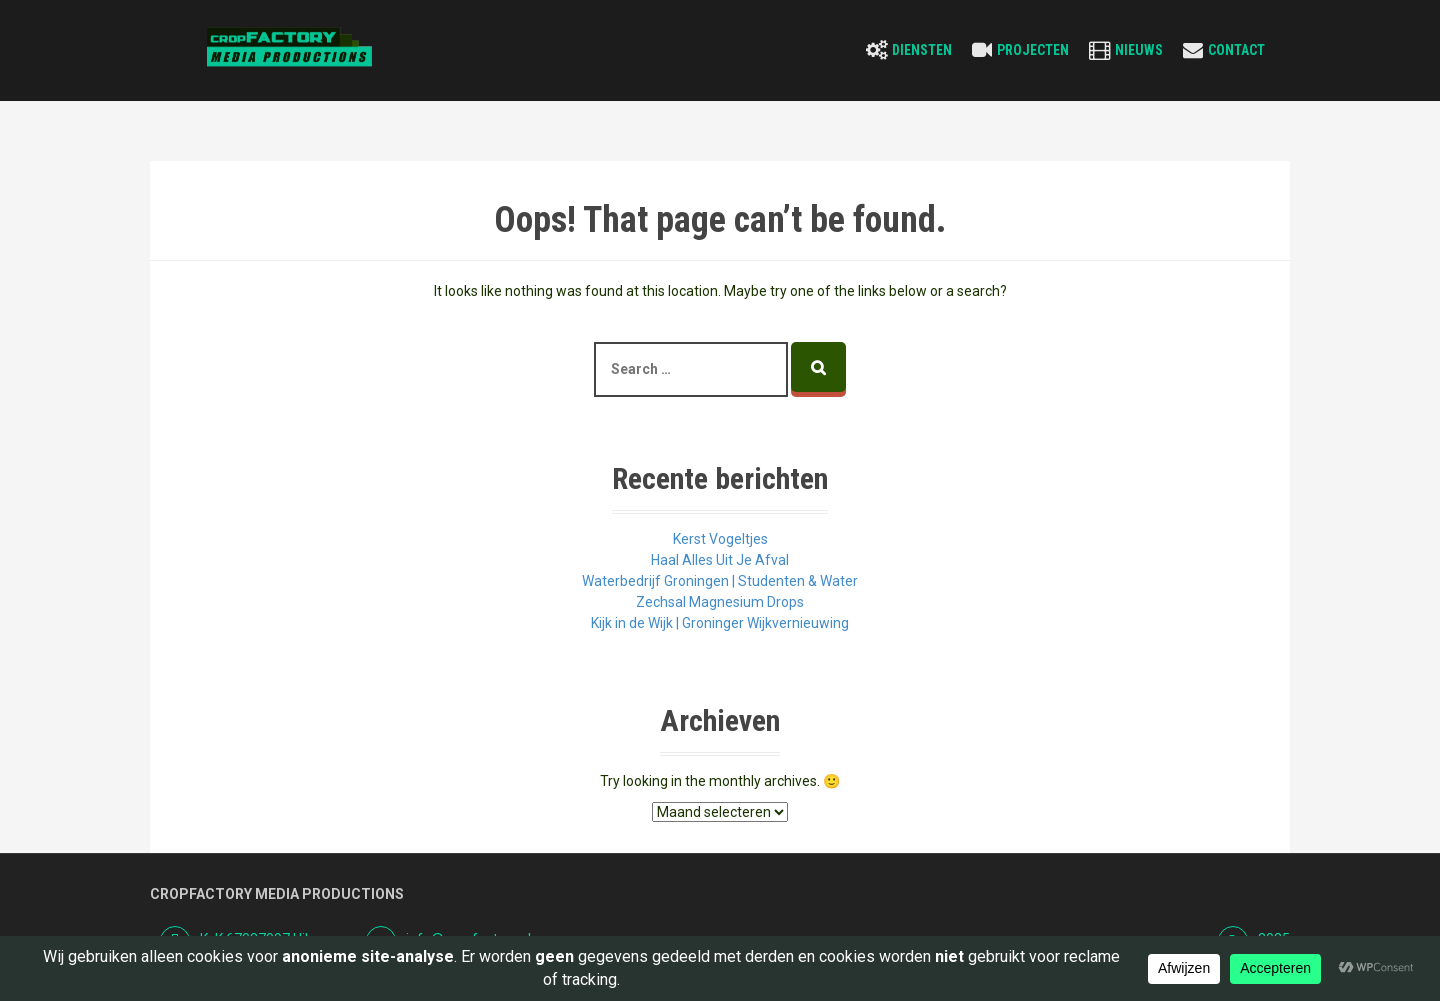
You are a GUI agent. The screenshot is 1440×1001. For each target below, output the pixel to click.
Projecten (1033, 50)
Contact (1236, 50)
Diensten (922, 50)
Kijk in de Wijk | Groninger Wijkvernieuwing (720, 623)
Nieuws (1139, 50)
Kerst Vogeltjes (720, 539)
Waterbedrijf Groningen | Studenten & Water (720, 581)
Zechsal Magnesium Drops (720, 602)
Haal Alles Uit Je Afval (720, 560)
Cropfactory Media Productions (277, 894)
